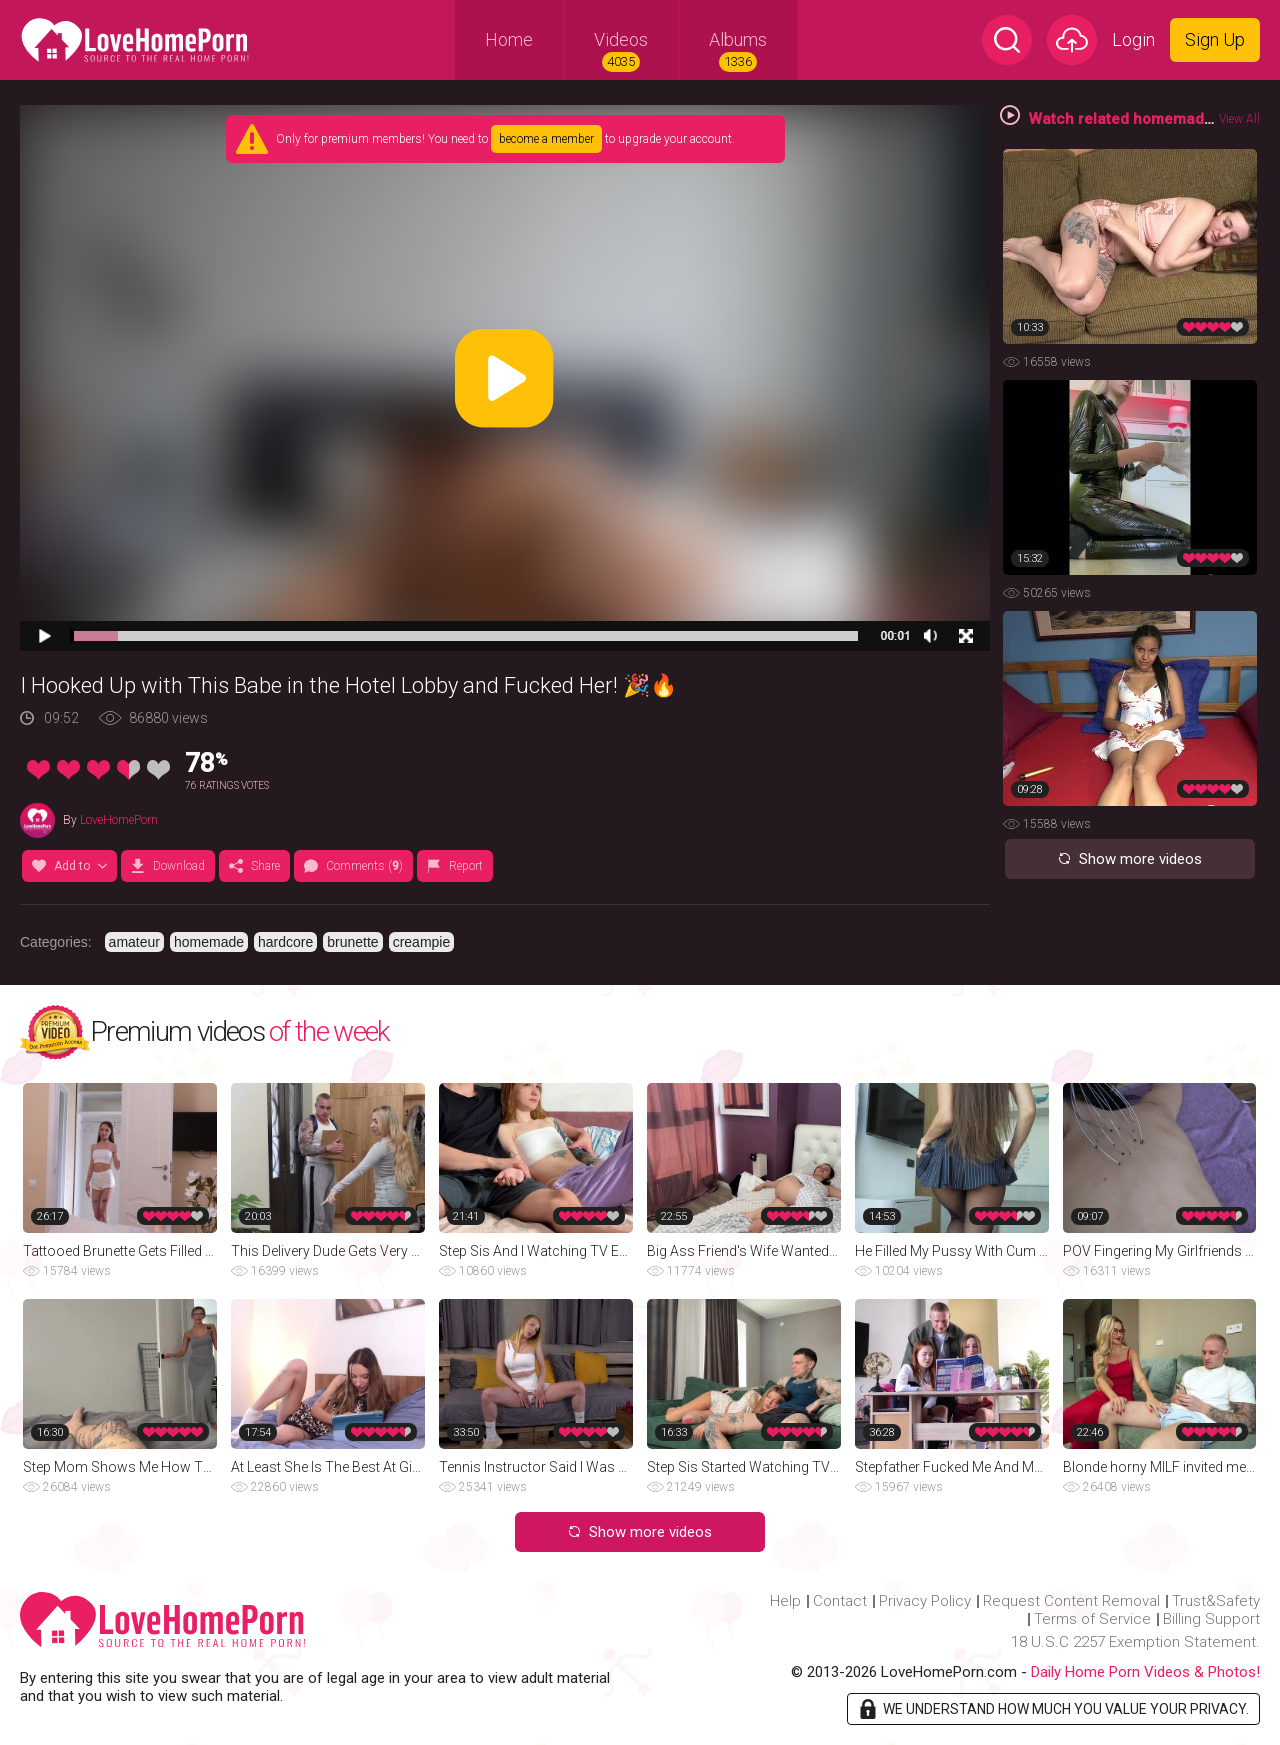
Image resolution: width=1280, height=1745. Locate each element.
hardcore (285, 942)
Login (1133, 39)
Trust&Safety (1216, 1601)
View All (1239, 119)
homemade (209, 942)
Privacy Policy (925, 1601)
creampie (422, 942)
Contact (840, 1601)
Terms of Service (1092, 1619)
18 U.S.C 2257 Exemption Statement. (1135, 1642)
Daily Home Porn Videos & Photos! (1145, 1672)
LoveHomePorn (119, 820)
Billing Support (1211, 1619)
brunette (352, 942)
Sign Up (1215, 39)
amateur (134, 942)
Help (785, 1601)
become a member (546, 139)
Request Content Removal (1071, 1601)
